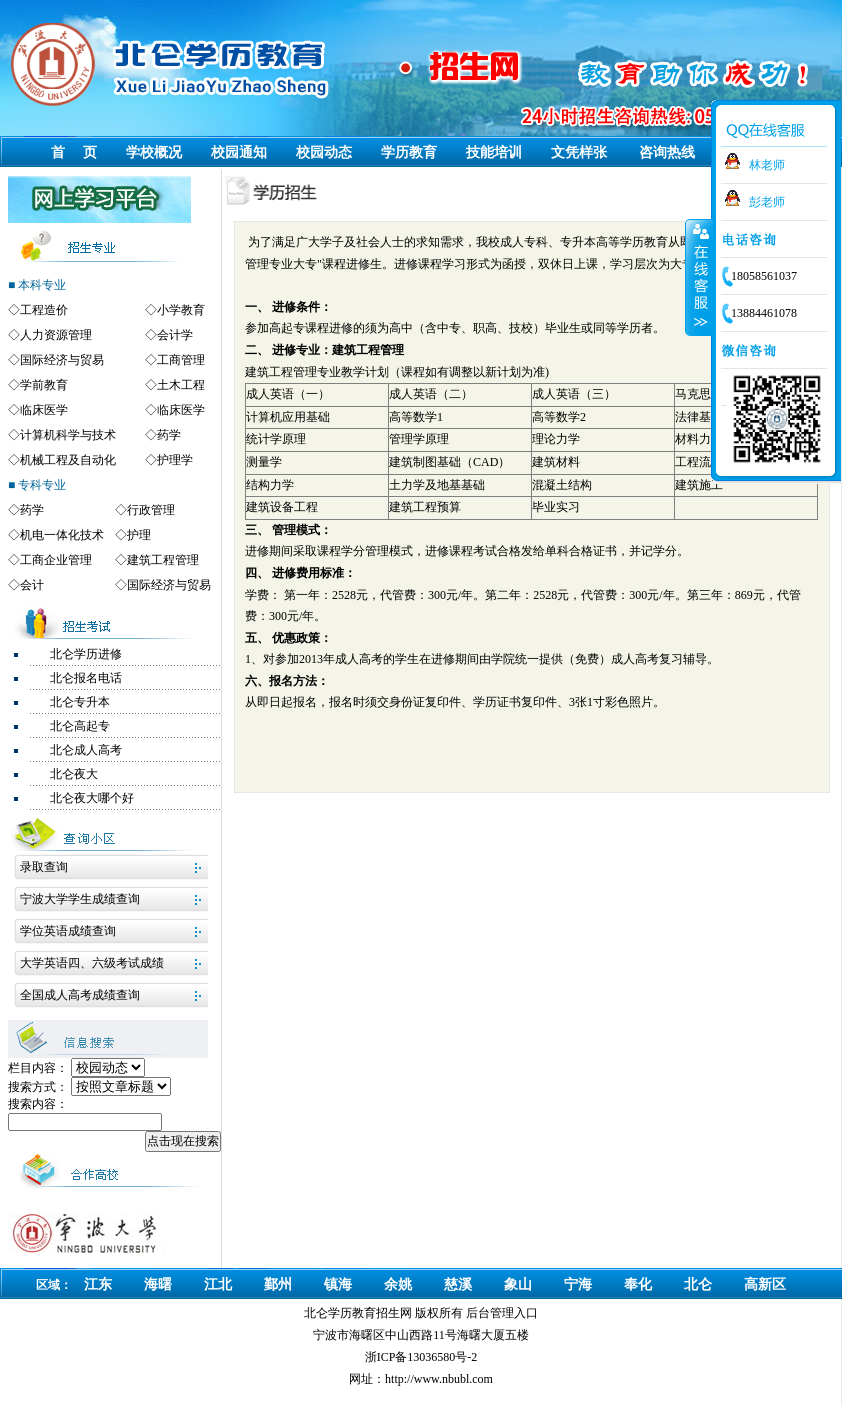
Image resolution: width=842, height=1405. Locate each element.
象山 (518, 1284)
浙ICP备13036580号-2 (421, 1357)
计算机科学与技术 (68, 435)
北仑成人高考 (86, 750)
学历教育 (409, 152)
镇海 (338, 1284)
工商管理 (181, 360)
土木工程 (181, 385)
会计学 (175, 335)
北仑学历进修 (86, 654)
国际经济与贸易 (62, 360)
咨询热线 (667, 152)
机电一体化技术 (62, 535)
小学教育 (181, 310)
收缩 (699, 277)
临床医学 (44, 410)
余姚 (398, 1284)
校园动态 (324, 152)
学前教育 (44, 385)
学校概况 (154, 152)
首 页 (74, 152)
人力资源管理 (56, 335)
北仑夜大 (74, 774)
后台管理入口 (502, 1313)
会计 (32, 585)
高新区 (765, 1284)
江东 (98, 1284)
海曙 (158, 1284)
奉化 (638, 1284)
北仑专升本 (80, 702)
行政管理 (151, 510)
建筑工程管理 (163, 560)
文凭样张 (579, 152)
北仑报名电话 (86, 678)
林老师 (767, 165)
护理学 (175, 460)
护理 (139, 535)
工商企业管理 (56, 560)
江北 (218, 1284)
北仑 (698, 1284)
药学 (169, 435)
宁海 (578, 1284)
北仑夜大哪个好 (92, 798)
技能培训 (494, 152)
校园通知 (239, 152)
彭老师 (767, 202)
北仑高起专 (80, 726)
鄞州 (278, 1284)
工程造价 (44, 310)
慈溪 (458, 1284)
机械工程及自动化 (68, 460)
